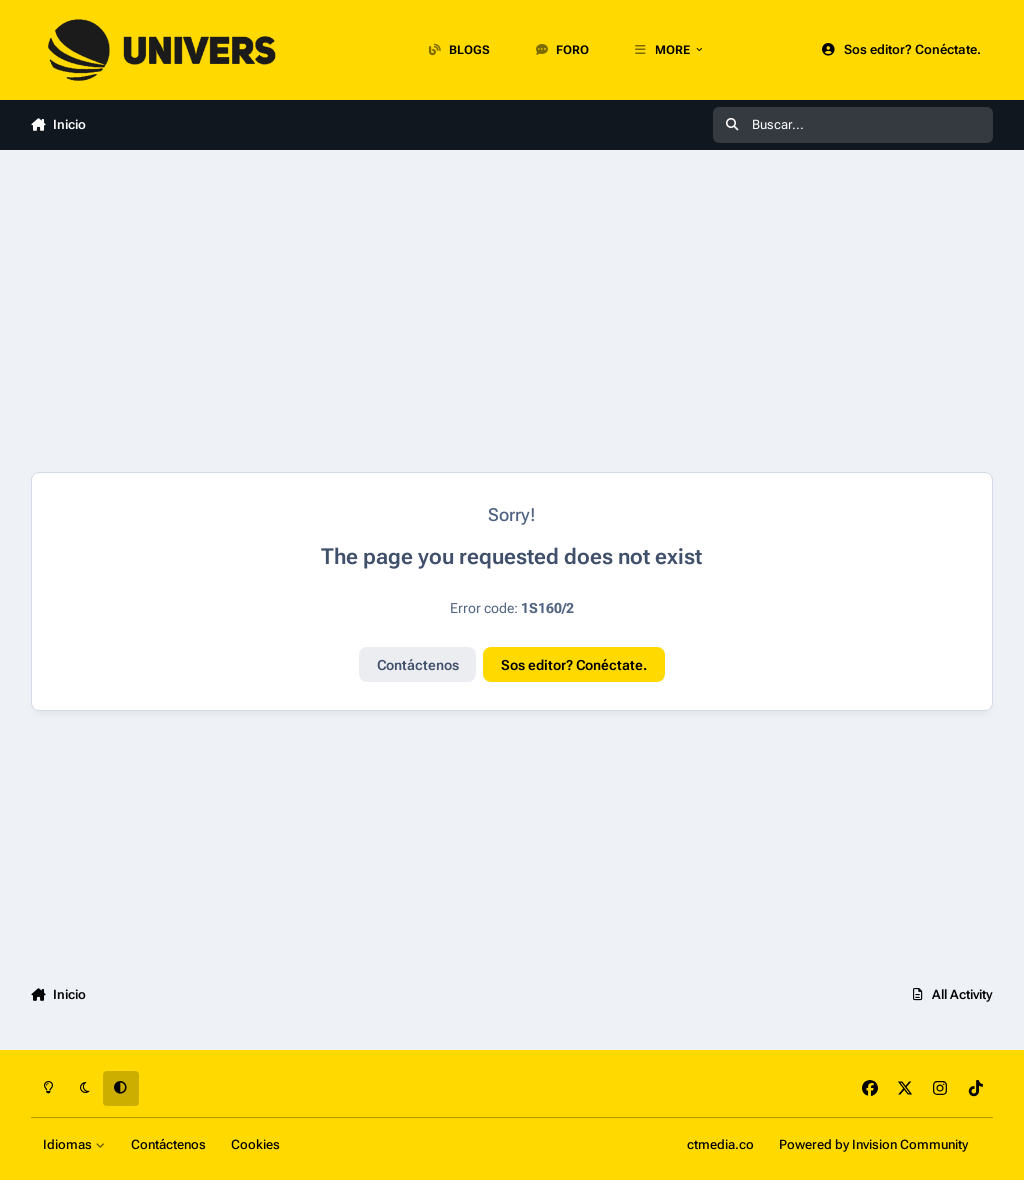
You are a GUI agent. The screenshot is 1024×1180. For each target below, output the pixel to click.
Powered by (873, 1144)
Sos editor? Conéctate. (574, 665)
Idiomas (74, 1144)
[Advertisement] (512, 311)
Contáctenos (418, 665)
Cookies (255, 1144)
